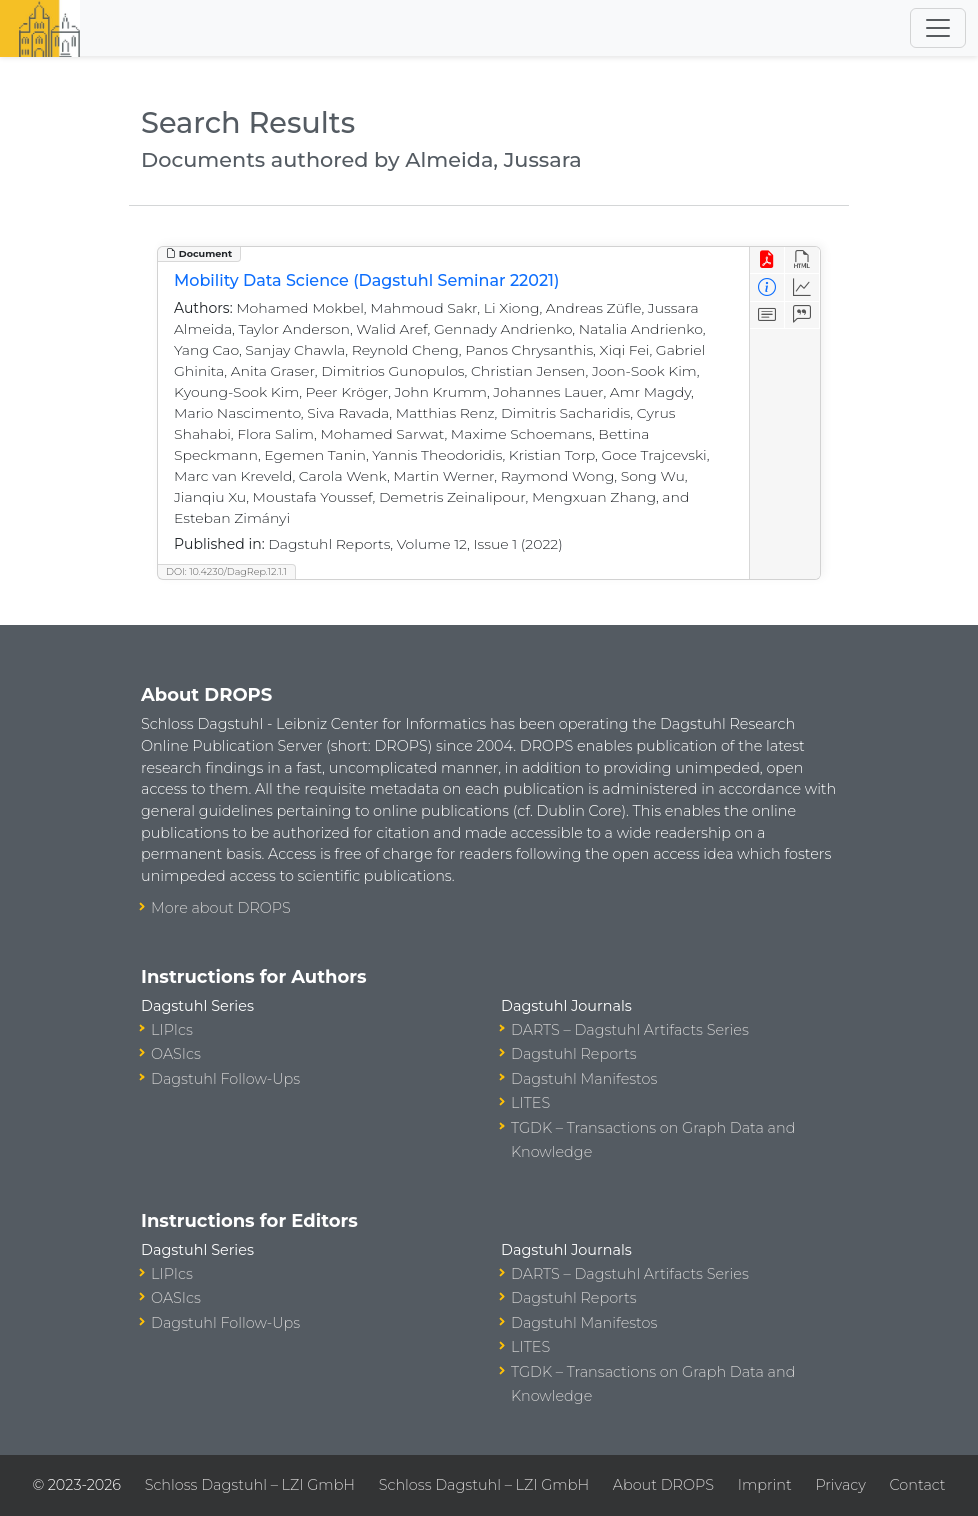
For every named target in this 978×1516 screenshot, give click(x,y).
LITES (530, 1103)
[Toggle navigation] (938, 28)
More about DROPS (221, 908)
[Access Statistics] (802, 287)
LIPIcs (172, 1030)
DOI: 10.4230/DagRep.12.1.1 (226, 571)
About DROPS (663, 1485)
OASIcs (176, 1054)
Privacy (840, 1485)
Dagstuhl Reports (574, 1054)
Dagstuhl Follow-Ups (225, 1079)
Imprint (765, 1485)
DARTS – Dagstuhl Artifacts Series (630, 1030)
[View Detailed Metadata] (767, 287)
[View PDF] (767, 260)
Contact (918, 1485)
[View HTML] (802, 260)
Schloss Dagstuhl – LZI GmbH (250, 1485)
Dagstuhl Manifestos (584, 1079)
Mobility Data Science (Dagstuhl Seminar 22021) (366, 280)
